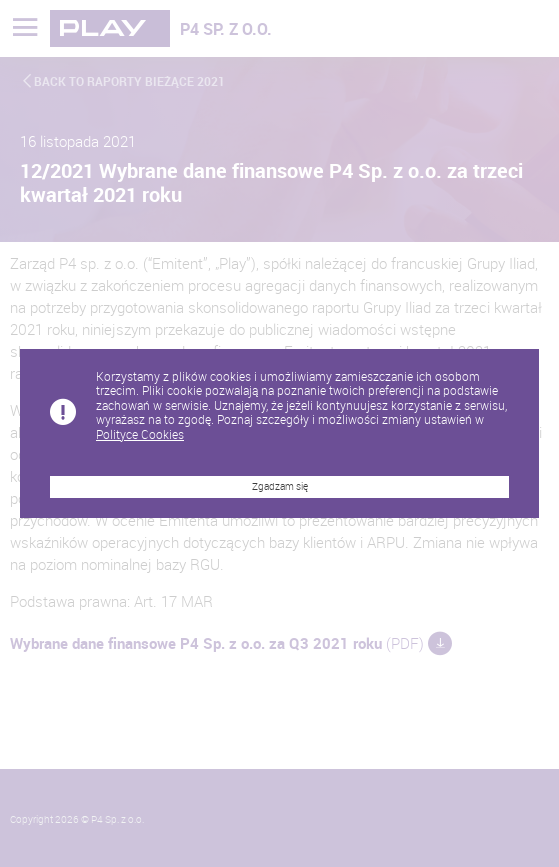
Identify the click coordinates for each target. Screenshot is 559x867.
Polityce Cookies (140, 434)
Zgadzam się (280, 486)
